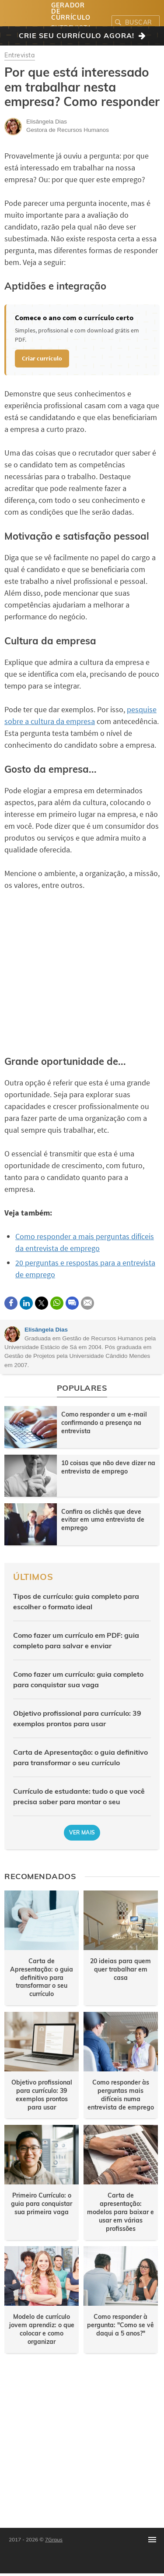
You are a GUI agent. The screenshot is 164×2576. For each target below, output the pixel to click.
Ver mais (82, 1832)
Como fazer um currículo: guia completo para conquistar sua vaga (78, 1679)
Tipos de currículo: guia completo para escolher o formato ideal (76, 1601)
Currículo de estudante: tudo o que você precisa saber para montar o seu (79, 1796)
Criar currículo (42, 358)
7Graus (54, 2539)
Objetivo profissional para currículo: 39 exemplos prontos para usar (77, 1718)
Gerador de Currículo (71, 11)
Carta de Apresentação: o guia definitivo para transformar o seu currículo (80, 1757)
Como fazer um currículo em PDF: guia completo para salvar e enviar (76, 1640)
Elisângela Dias (46, 1329)
